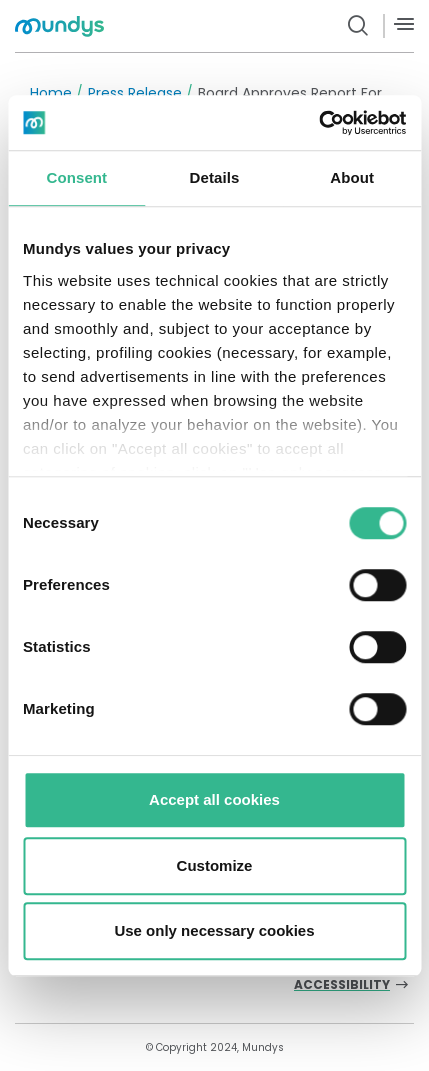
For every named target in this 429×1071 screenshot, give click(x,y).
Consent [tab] (76, 177)
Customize (215, 865)
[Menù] (404, 24)
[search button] (358, 26)
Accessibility (342, 985)
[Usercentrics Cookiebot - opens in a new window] (318, 123)
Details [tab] (215, 177)
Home (51, 93)
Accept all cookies (214, 799)
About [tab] (352, 177)
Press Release (135, 93)
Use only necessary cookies (214, 930)
